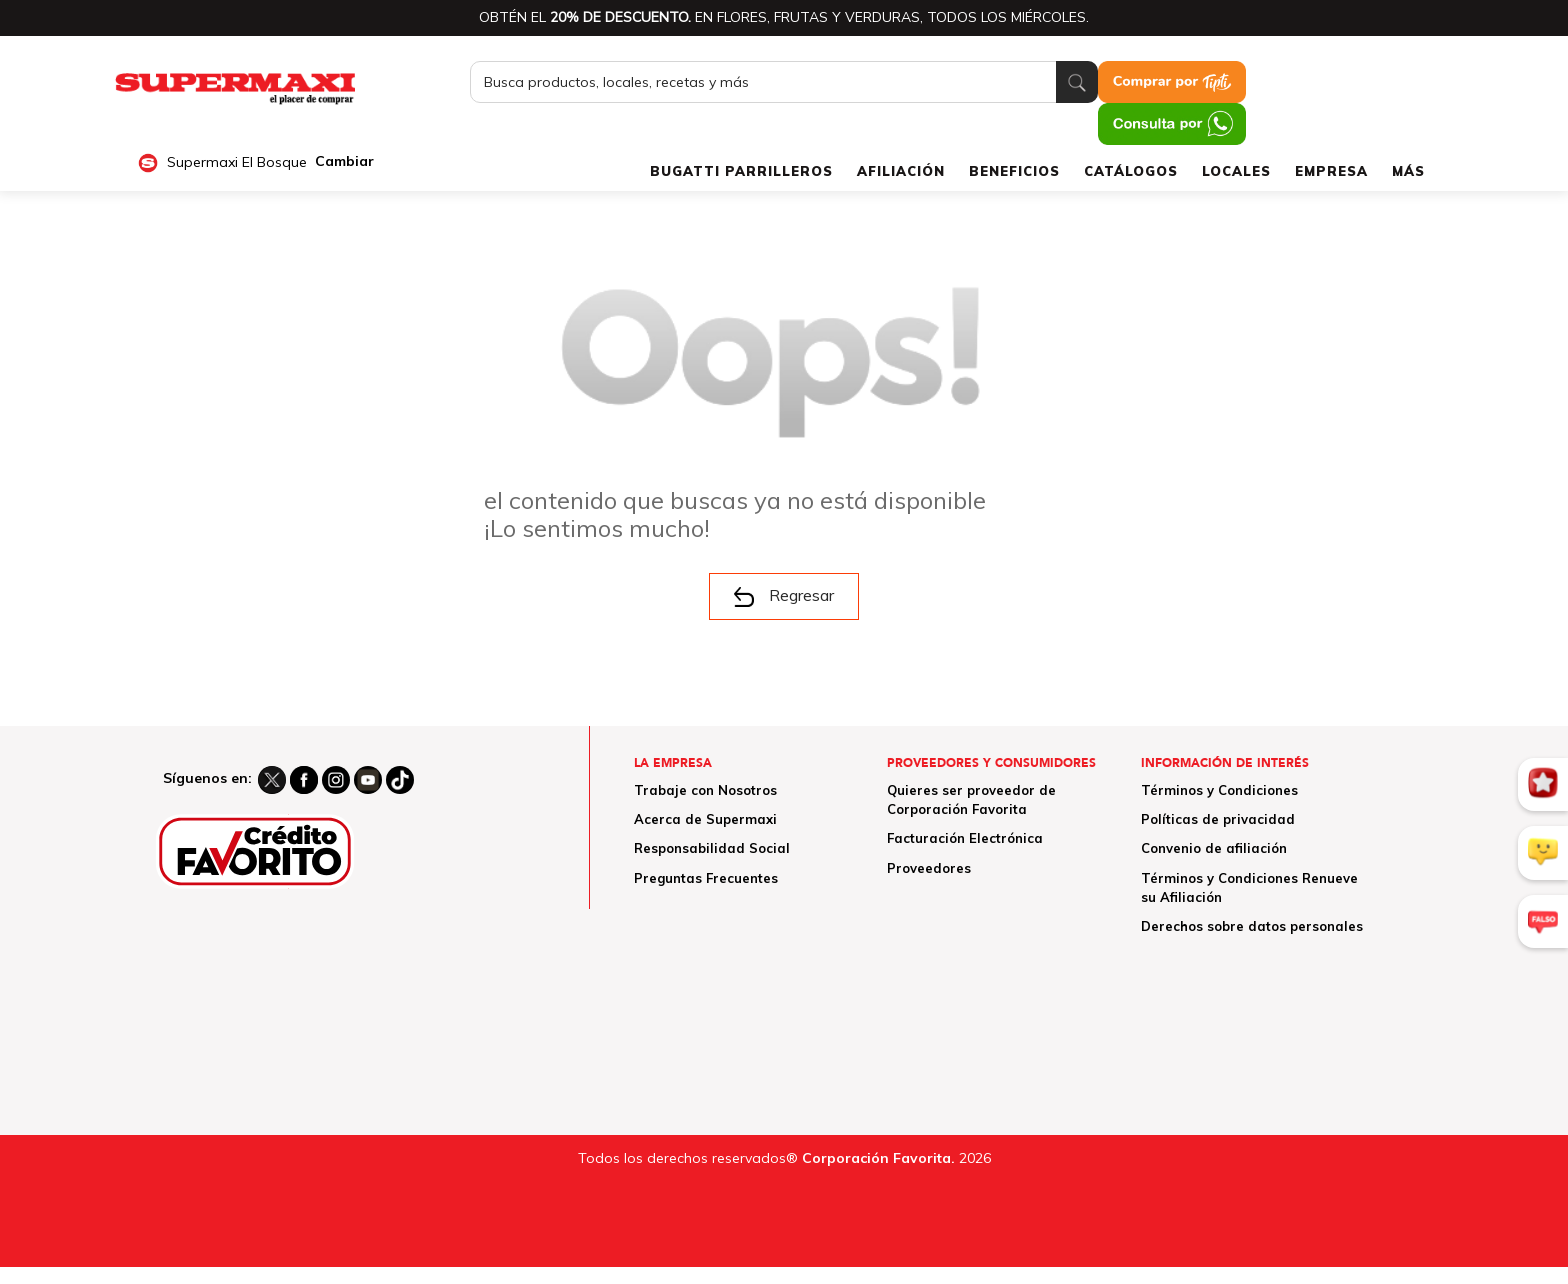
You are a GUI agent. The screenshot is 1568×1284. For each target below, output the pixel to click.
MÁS (1408, 171)
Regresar (784, 596)
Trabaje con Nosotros (705, 790)
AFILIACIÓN (901, 171)
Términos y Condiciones (1219, 790)
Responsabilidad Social (712, 848)
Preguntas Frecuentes (706, 878)
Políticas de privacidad (1218, 819)
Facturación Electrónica (965, 838)
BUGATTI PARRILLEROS (741, 171)
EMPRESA (1331, 171)
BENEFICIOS (1014, 171)
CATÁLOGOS (1131, 171)
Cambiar (344, 161)
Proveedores (929, 868)
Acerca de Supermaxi (705, 819)
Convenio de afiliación (1214, 848)
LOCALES (1236, 171)
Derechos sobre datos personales (1252, 926)
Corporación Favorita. (878, 1158)
